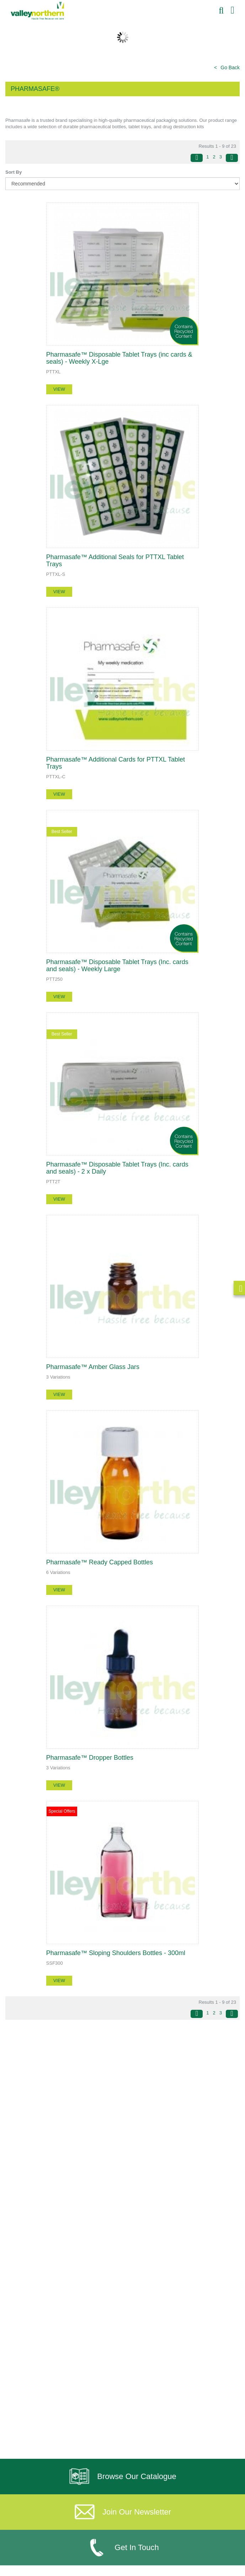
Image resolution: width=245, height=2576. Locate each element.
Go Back (230, 67)
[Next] (232, 158)
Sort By (13, 172)
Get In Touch (122, 2547)
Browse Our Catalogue (122, 2476)
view (59, 389)
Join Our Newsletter (122, 2512)
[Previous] (197, 158)
